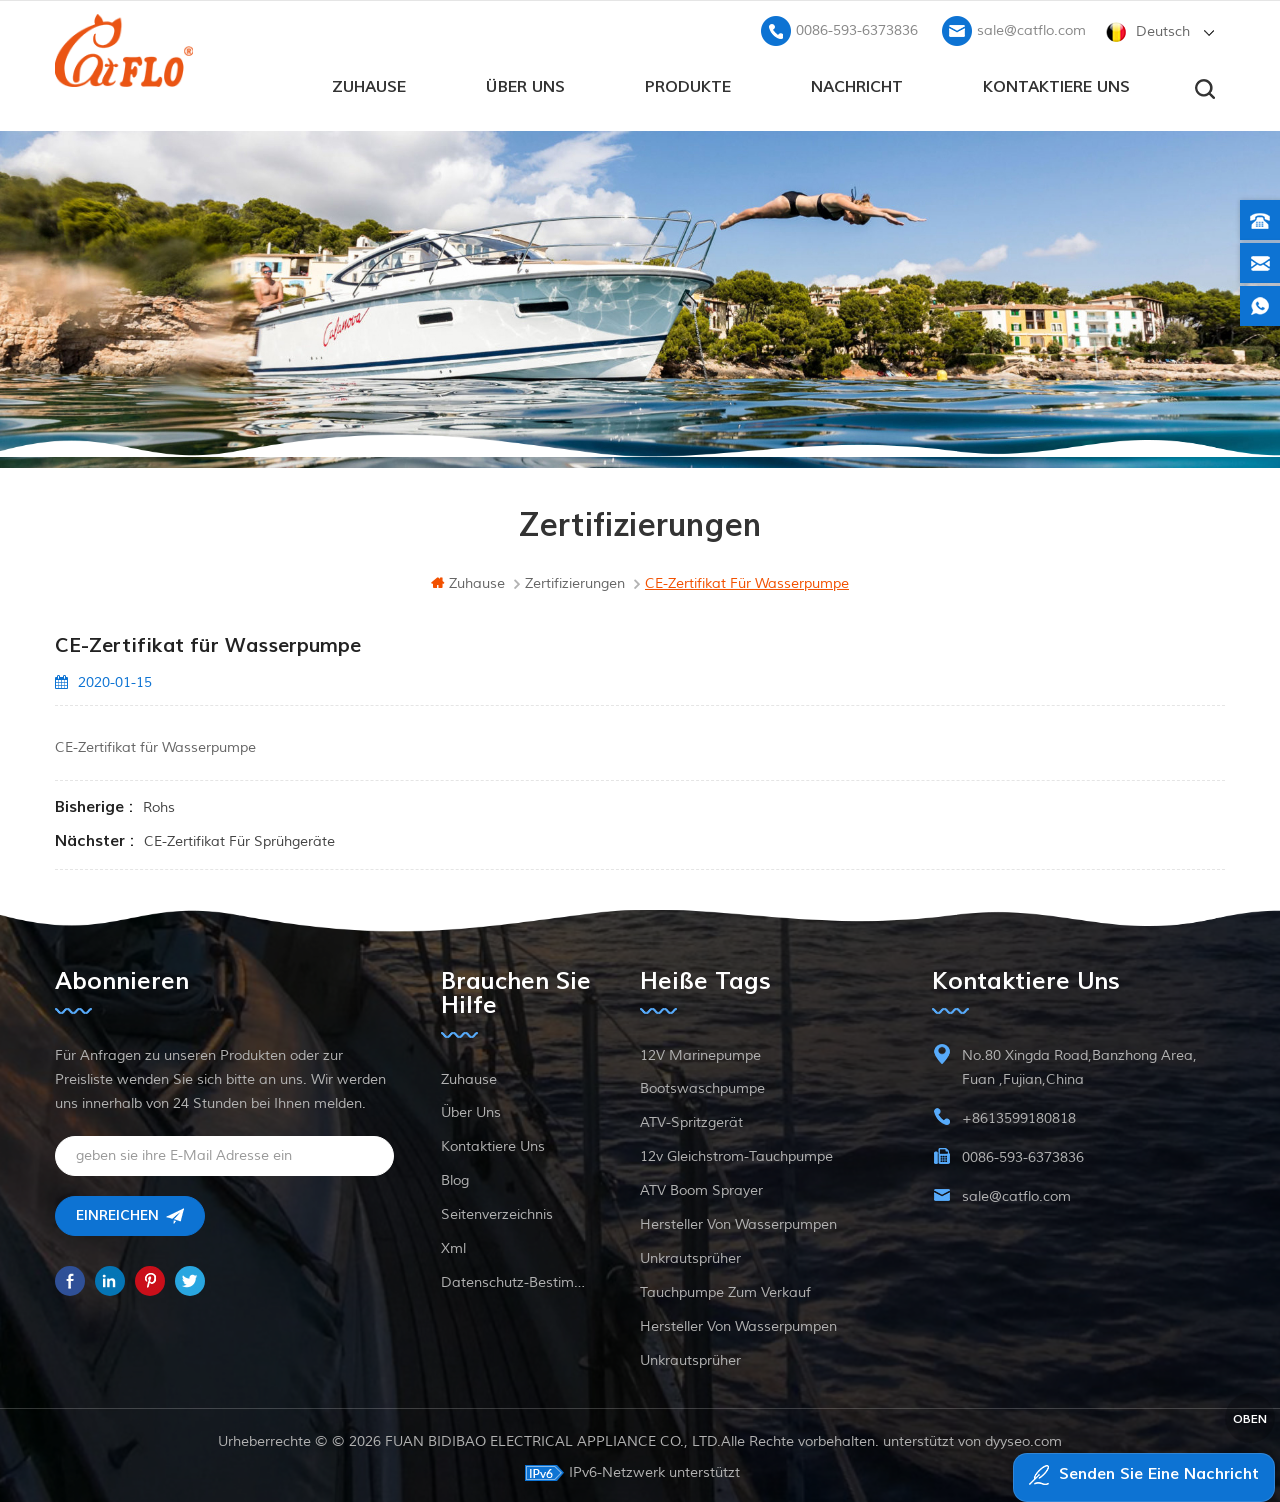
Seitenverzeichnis (497, 1210)
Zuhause (369, 81)
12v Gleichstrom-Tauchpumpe (736, 1152)
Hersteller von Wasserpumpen (738, 1220)
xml (453, 1244)
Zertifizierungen (575, 579)
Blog (455, 1176)
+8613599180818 (1019, 1114)
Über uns (525, 81)
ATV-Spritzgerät (691, 1118)
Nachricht (857, 81)
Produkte (688, 81)
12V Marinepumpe (700, 1051)
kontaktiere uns (1056, 81)
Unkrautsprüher (690, 1254)
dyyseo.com (1023, 1437)
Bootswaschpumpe (702, 1084)
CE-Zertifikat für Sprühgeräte (239, 837)
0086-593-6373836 (857, 25)
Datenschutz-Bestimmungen (517, 1278)
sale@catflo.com (1031, 25)
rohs (159, 803)
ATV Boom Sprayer (701, 1186)
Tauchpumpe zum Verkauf (725, 1288)
